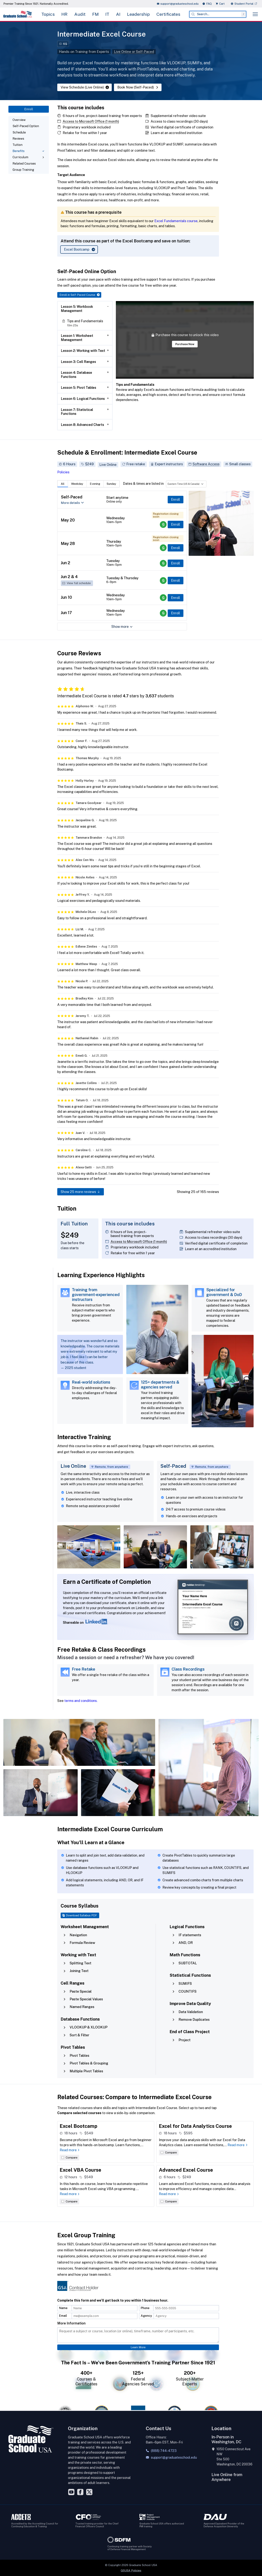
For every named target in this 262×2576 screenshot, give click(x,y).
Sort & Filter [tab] (76, 2035)
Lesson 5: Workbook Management (77, 309)
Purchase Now (184, 344)
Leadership (138, 14)
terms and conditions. (81, 1701)
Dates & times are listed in (143, 484)
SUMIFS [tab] (182, 1984)
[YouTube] (71, 2492)
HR (64, 14)
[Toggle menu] (255, 14)
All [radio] (62, 483)
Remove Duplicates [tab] (191, 2020)
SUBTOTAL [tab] (184, 1963)
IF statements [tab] (186, 1935)
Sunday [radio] (111, 483)
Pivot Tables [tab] (76, 2056)
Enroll (28, 109)
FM (95, 14)
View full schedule (76, 583)
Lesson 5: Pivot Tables (78, 388)
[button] (88, 121)
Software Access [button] (204, 464)
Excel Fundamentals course (176, 221)
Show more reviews (80, 1192)
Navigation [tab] (75, 1935)
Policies (63, 472)
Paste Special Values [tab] (83, 1999)
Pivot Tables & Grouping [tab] (85, 2063)
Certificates (168, 14)
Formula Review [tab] (79, 1943)
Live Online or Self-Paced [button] (134, 52)
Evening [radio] (95, 483)
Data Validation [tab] (187, 2012)
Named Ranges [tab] (78, 2007)
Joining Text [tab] (76, 1971)
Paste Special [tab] (77, 1991)
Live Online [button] (108, 465)
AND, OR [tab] (182, 1943)
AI (118, 14)
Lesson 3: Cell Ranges (78, 361)
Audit (80, 14)
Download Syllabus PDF (79, 1915)
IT (107, 14)
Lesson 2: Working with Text (83, 351)
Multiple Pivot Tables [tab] (83, 2071)
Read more (70, 2150)
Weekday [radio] (77, 483)
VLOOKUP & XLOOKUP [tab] (85, 2027)
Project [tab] (181, 2040)
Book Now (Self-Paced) (138, 87)
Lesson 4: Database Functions (76, 375)
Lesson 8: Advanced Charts (82, 424)
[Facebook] (80, 2492)
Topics (48, 14)
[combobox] (217, 14)
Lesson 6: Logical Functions (83, 399)
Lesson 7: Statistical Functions (77, 412)
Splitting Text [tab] (77, 1963)
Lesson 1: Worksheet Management (77, 338)
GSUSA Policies (131, 2570)
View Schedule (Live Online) (85, 87)
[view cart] (221, 3)
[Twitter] (89, 2492)
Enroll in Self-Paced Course (80, 294)
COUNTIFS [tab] (184, 1991)
